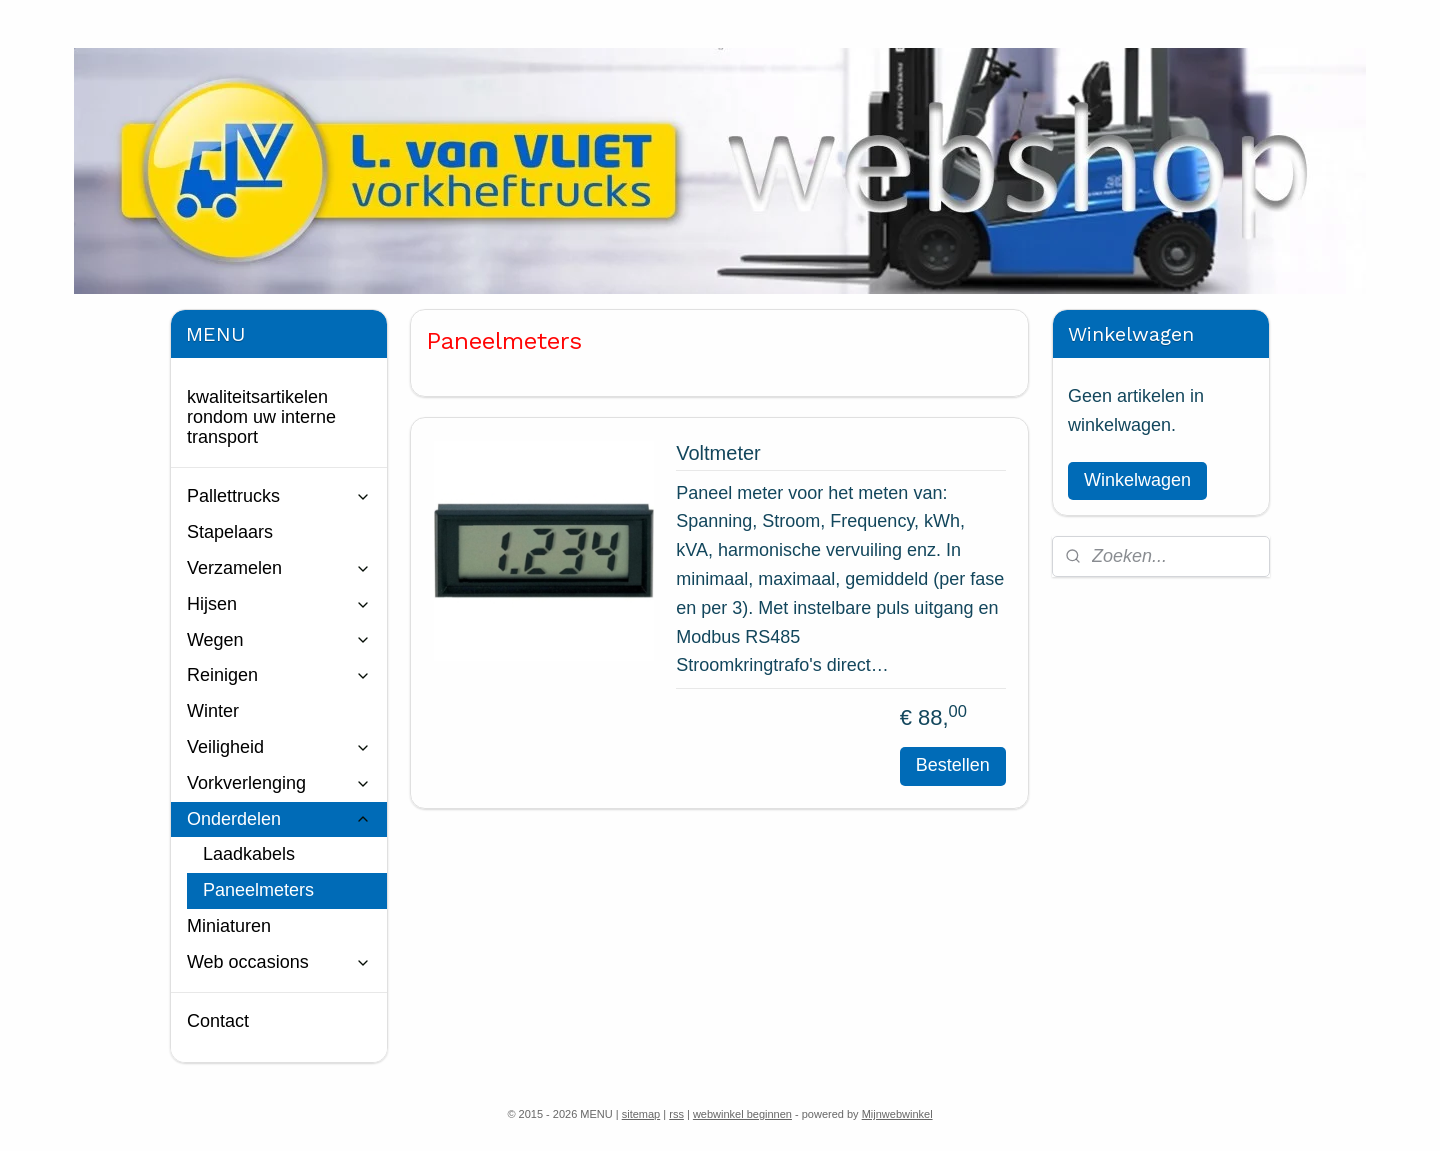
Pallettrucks (279, 496)
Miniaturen (229, 926)
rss (676, 1114)
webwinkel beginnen (742, 1114)
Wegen (279, 640)
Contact (218, 1021)
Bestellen (953, 765)
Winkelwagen (1137, 480)
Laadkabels (249, 854)
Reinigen (279, 675)
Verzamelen (279, 568)
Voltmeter (718, 453)
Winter (213, 711)
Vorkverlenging (279, 783)
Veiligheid (279, 747)
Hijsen (279, 604)
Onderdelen (279, 819)
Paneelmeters (258, 890)
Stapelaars (230, 532)
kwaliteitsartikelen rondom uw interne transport (261, 417)
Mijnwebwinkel (897, 1114)
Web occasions (279, 962)
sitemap (641, 1114)
